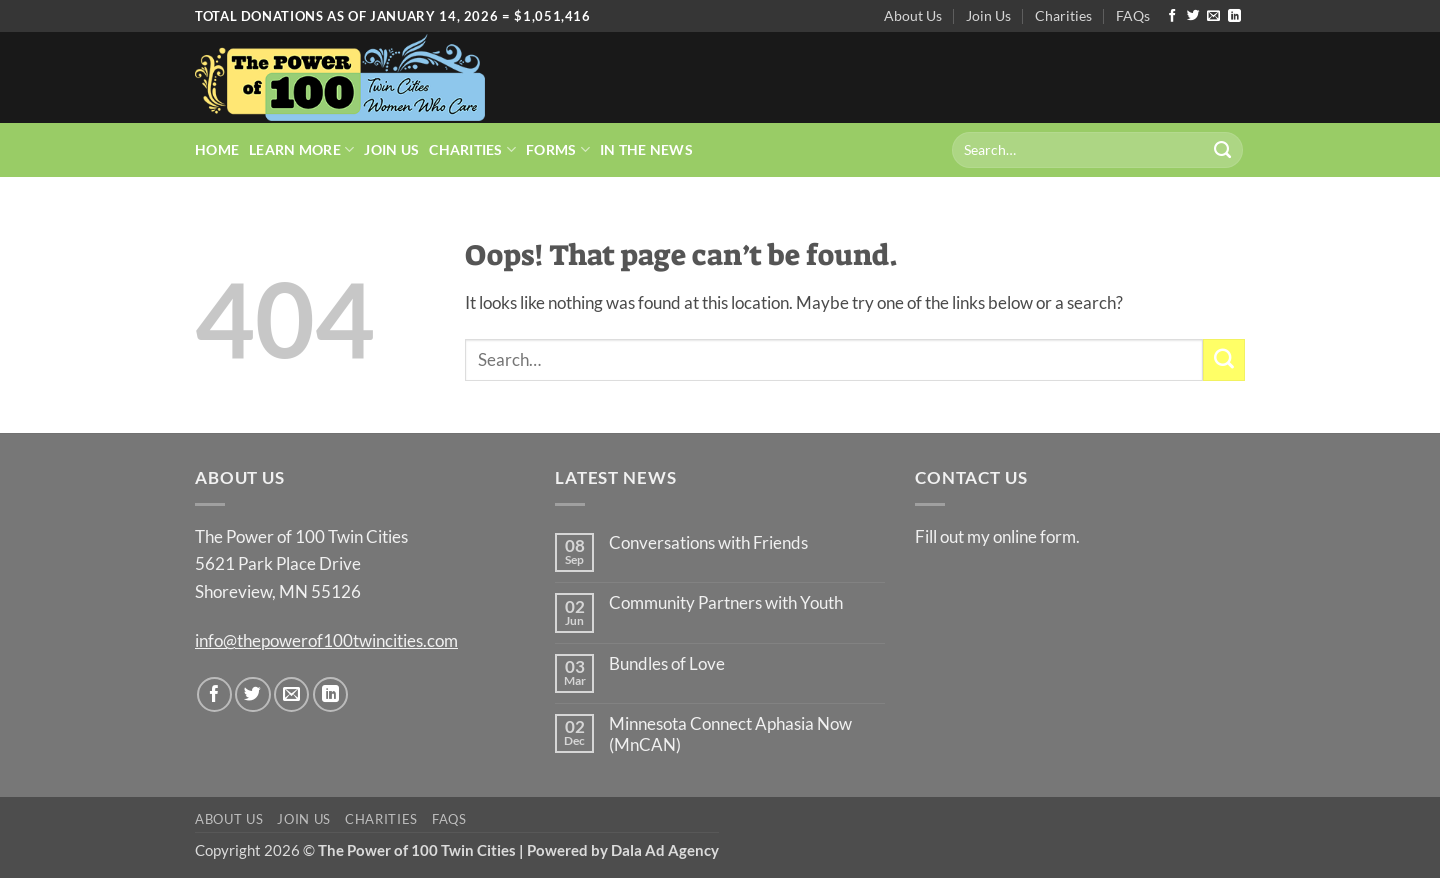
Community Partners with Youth (726, 603)
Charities (1063, 15)
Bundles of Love (667, 664)
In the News (646, 149)
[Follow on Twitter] (1193, 16)
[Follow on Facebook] (1172, 16)
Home (217, 149)
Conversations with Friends (708, 543)
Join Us (988, 15)
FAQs (1133, 15)
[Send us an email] (1213, 16)
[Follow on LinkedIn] (1234, 16)
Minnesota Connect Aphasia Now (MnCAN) (730, 734)
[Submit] (1223, 150)
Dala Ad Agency (665, 850)
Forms (558, 149)
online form (1034, 536)
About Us (913, 15)
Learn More (301, 149)
